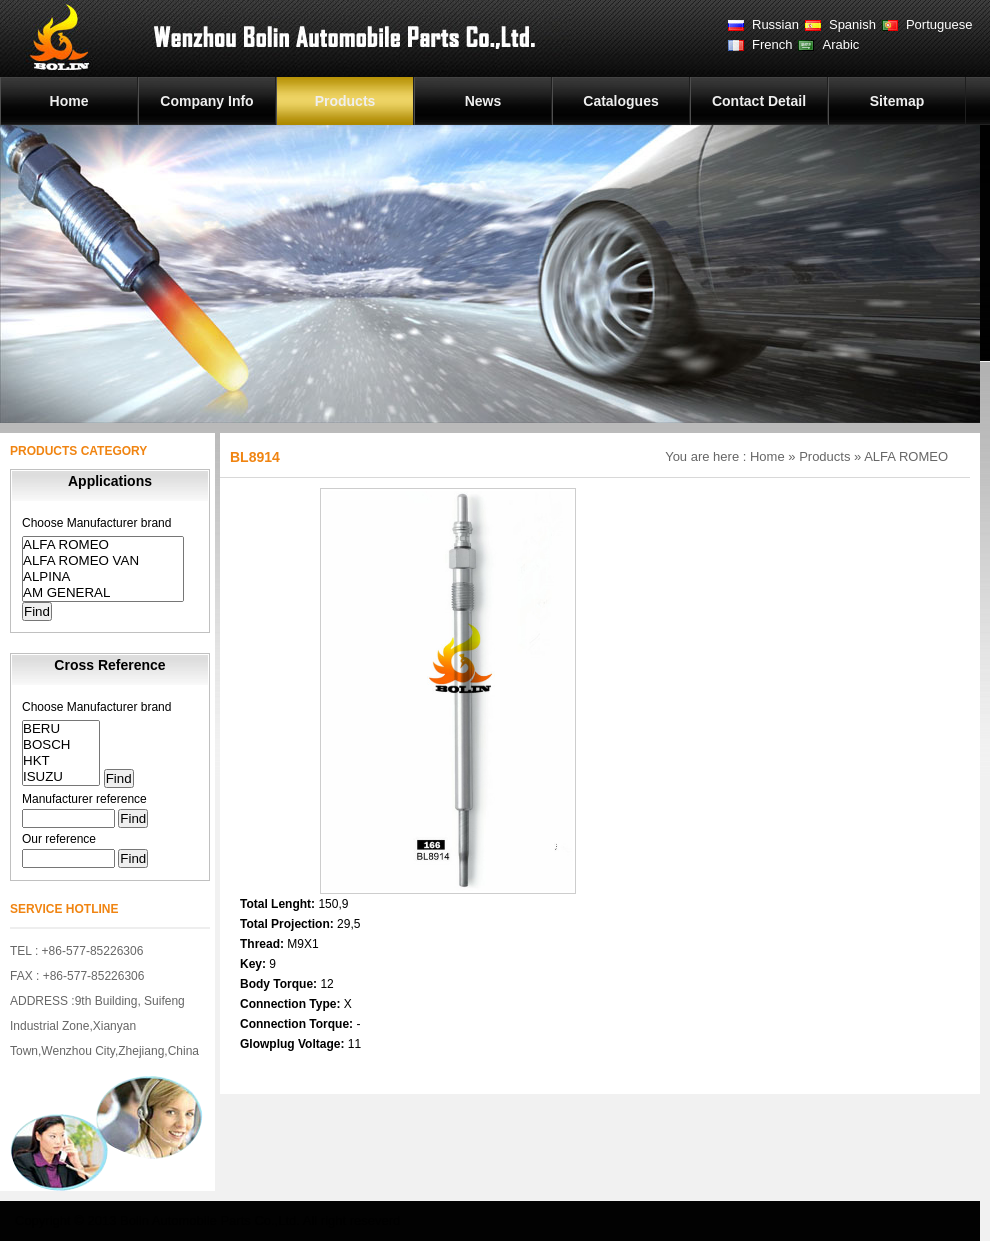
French (772, 44)
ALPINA (103, 577)
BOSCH (61, 745)
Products (345, 101)
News (483, 101)
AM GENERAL (103, 593)
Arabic (840, 44)
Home (69, 101)
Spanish (852, 24)
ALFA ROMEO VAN (103, 561)
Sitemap (897, 101)
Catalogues (620, 101)
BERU (61, 729)
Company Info (206, 101)
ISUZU (61, 777)
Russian (775, 24)
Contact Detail (759, 101)
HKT (61, 761)
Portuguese (939, 24)
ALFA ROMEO (103, 545)
